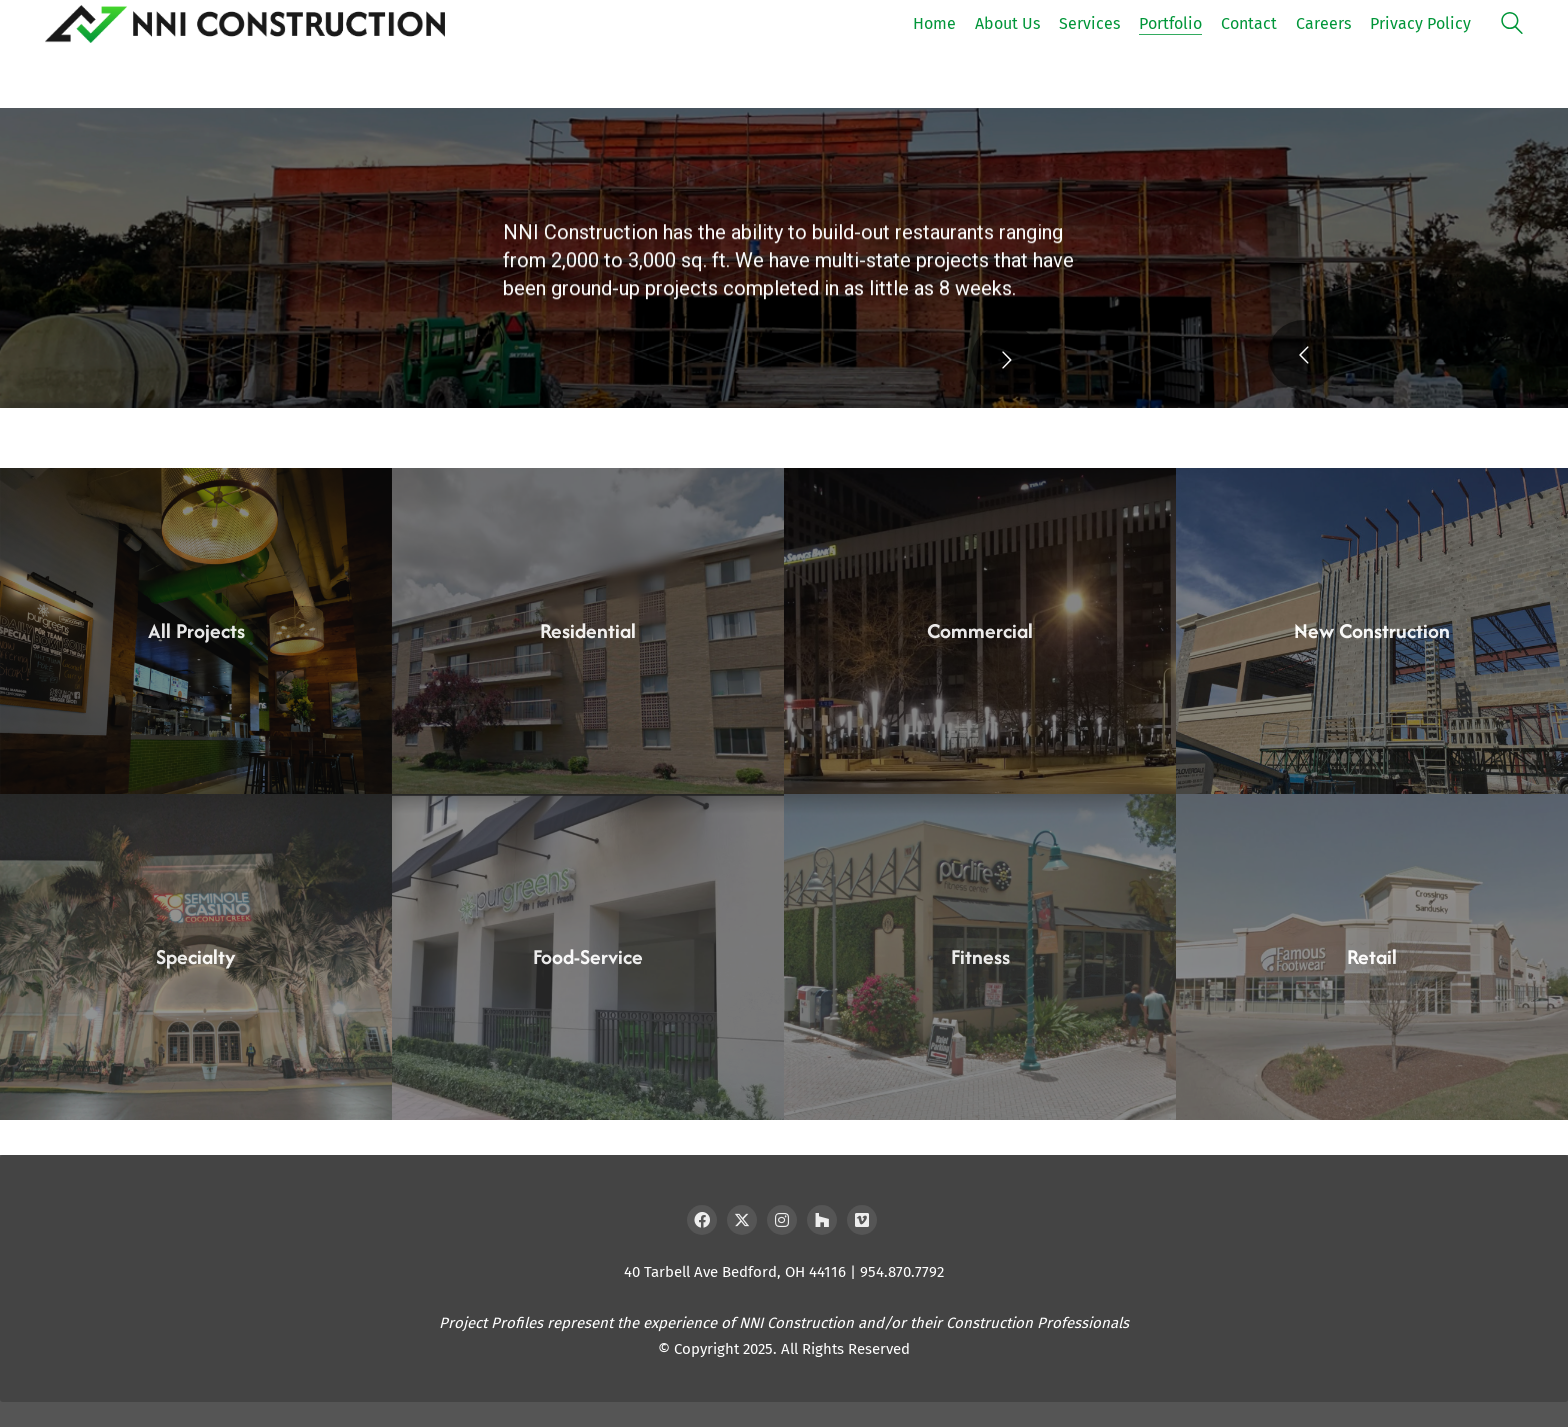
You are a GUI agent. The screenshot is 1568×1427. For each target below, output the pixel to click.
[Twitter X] (742, 1220)
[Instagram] (782, 1220)
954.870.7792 (902, 1272)
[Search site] (1512, 26)
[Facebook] (702, 1220)
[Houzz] (822, 1220)
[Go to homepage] (245, 24)
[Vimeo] (862, 1220)
